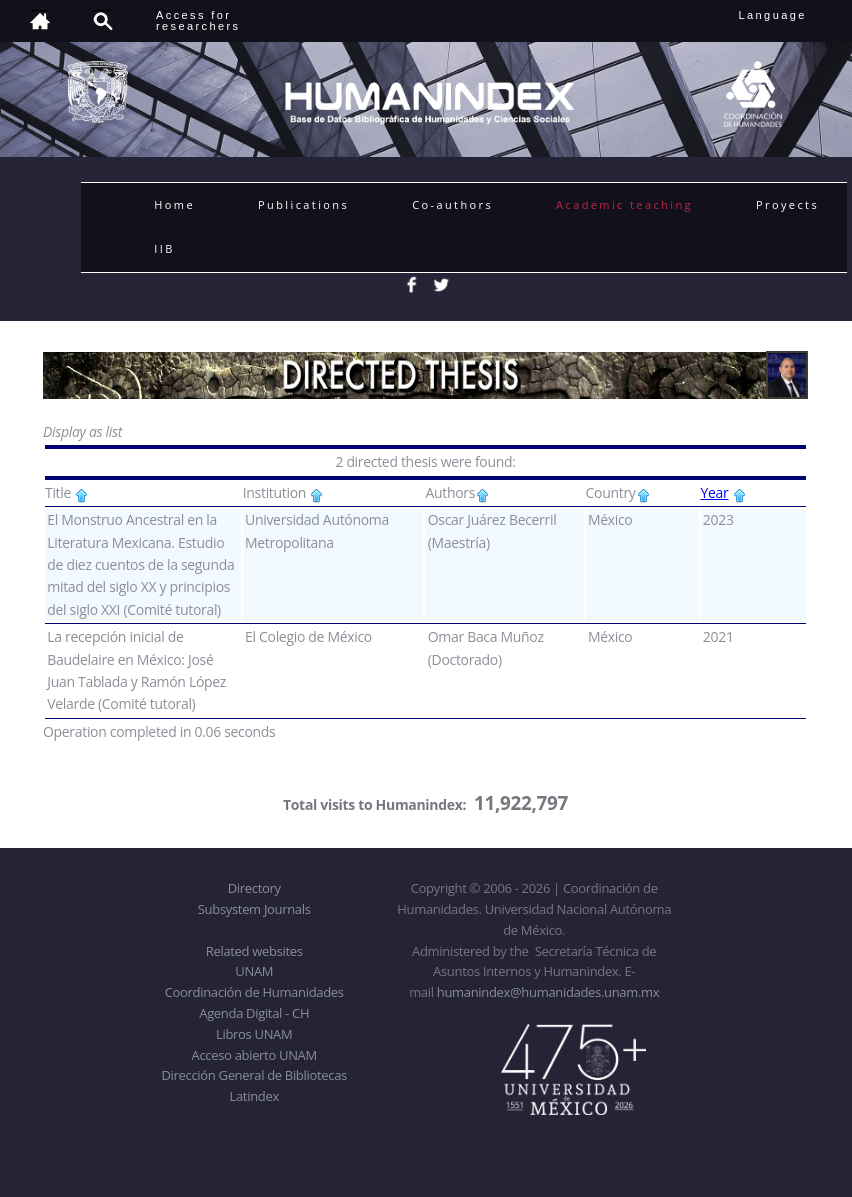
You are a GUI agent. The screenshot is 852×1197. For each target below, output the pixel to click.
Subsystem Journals (254, 909)
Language (786, 15)
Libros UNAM (254, 1034)
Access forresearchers (198, 20)
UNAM (254, 971)
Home (174, 204)
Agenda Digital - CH (254, 1013)
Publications (303, 204)
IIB (164, 248)
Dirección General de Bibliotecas (253, 1075)
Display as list (82, 431)
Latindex (254, 1096)
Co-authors (452, 204)
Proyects (787, 204)
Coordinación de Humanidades (254, 992)
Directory (254, 888)
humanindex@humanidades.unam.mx (548, 992)
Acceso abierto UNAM (254, 1055)
